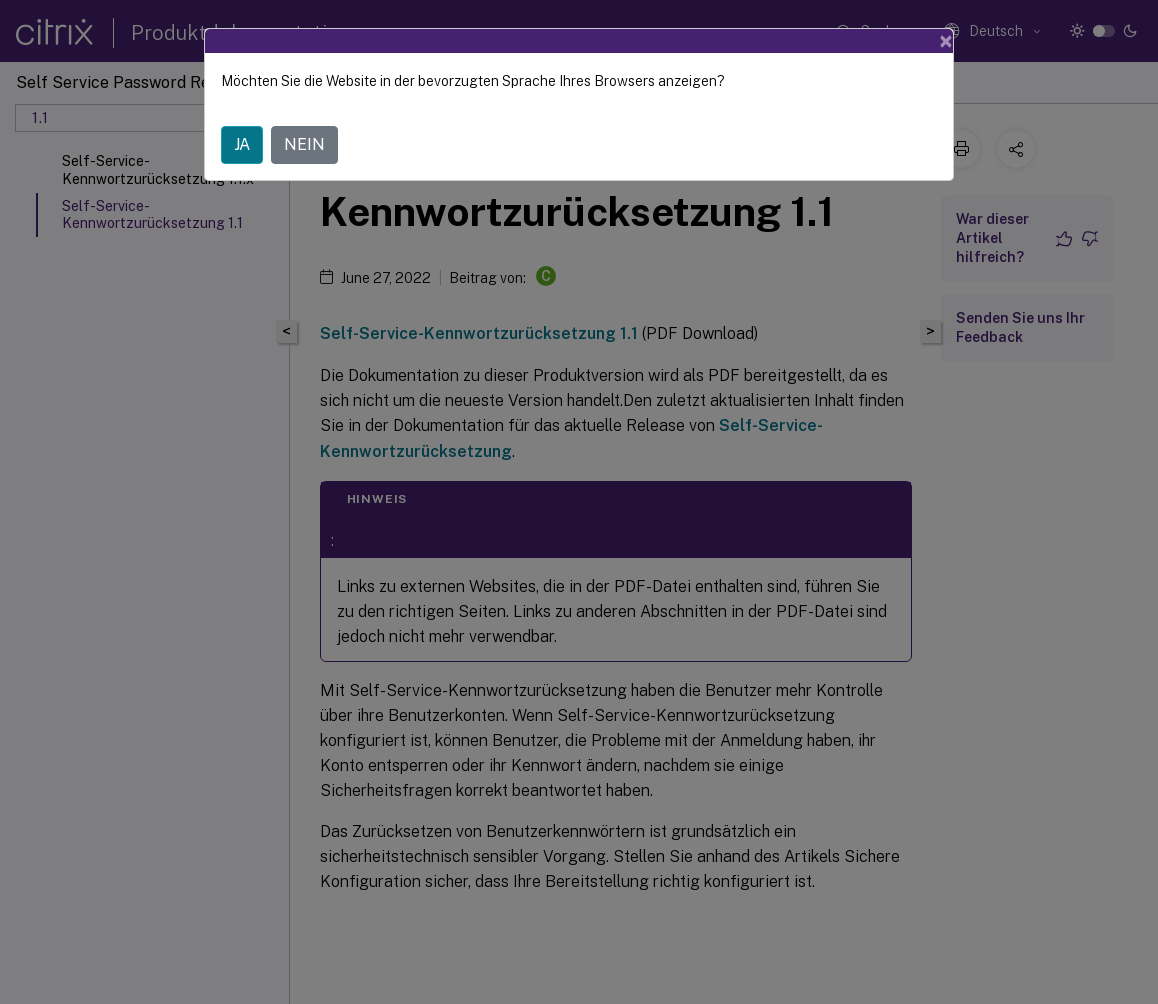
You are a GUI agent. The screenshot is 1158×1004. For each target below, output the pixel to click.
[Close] (946, 41)
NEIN (304, 144)
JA (242, 144)
